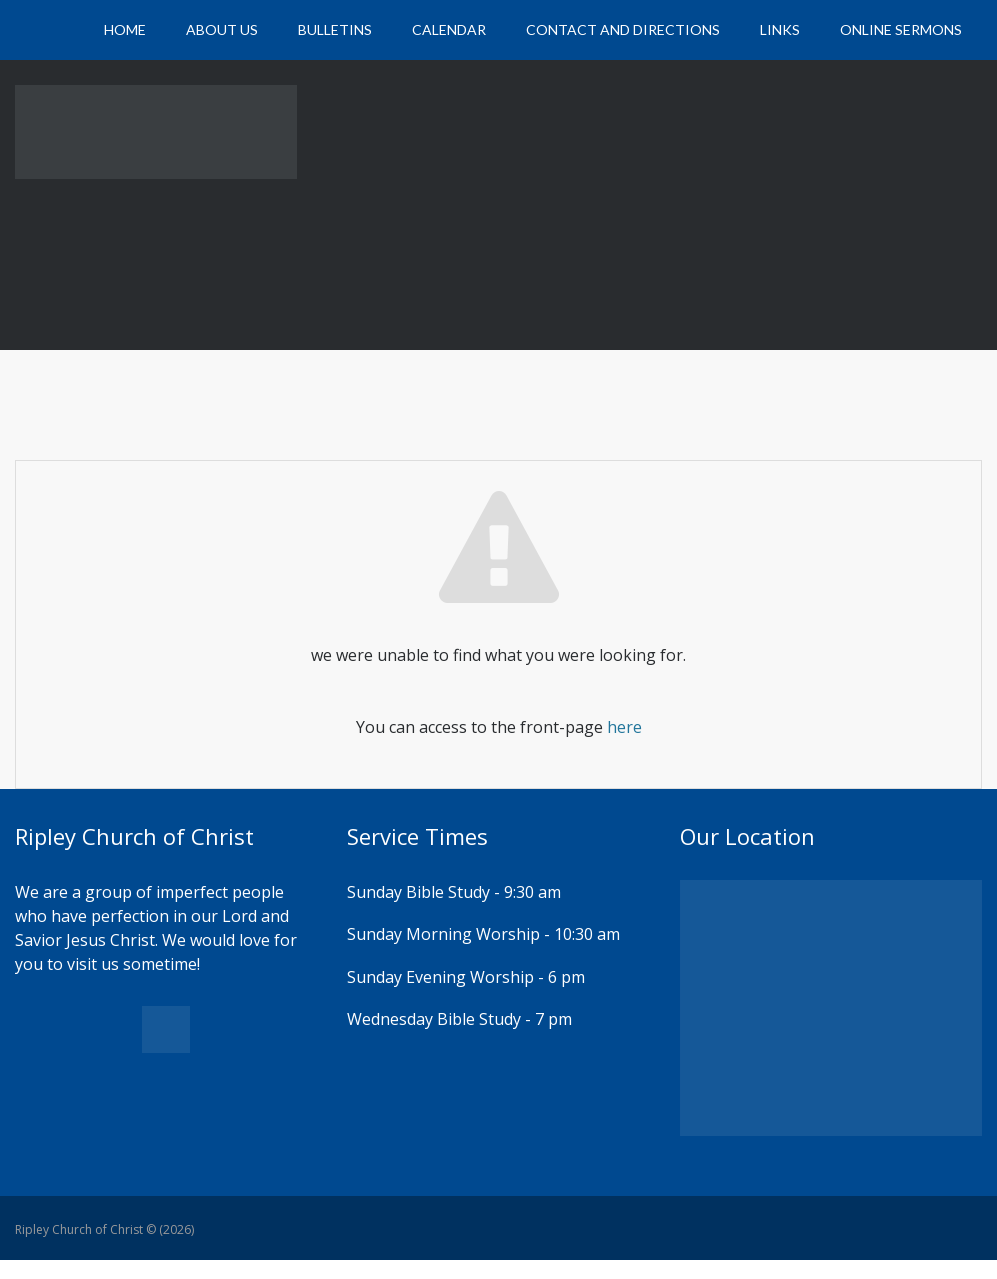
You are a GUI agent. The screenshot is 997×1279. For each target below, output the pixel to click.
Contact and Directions (623, 29)
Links (780, 29)
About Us (222, 29)
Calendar (449, 29)
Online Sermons (901, 29)
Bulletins (335, 29)
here (624, 727)
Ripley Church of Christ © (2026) (104, 1229)
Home (125, 29)
